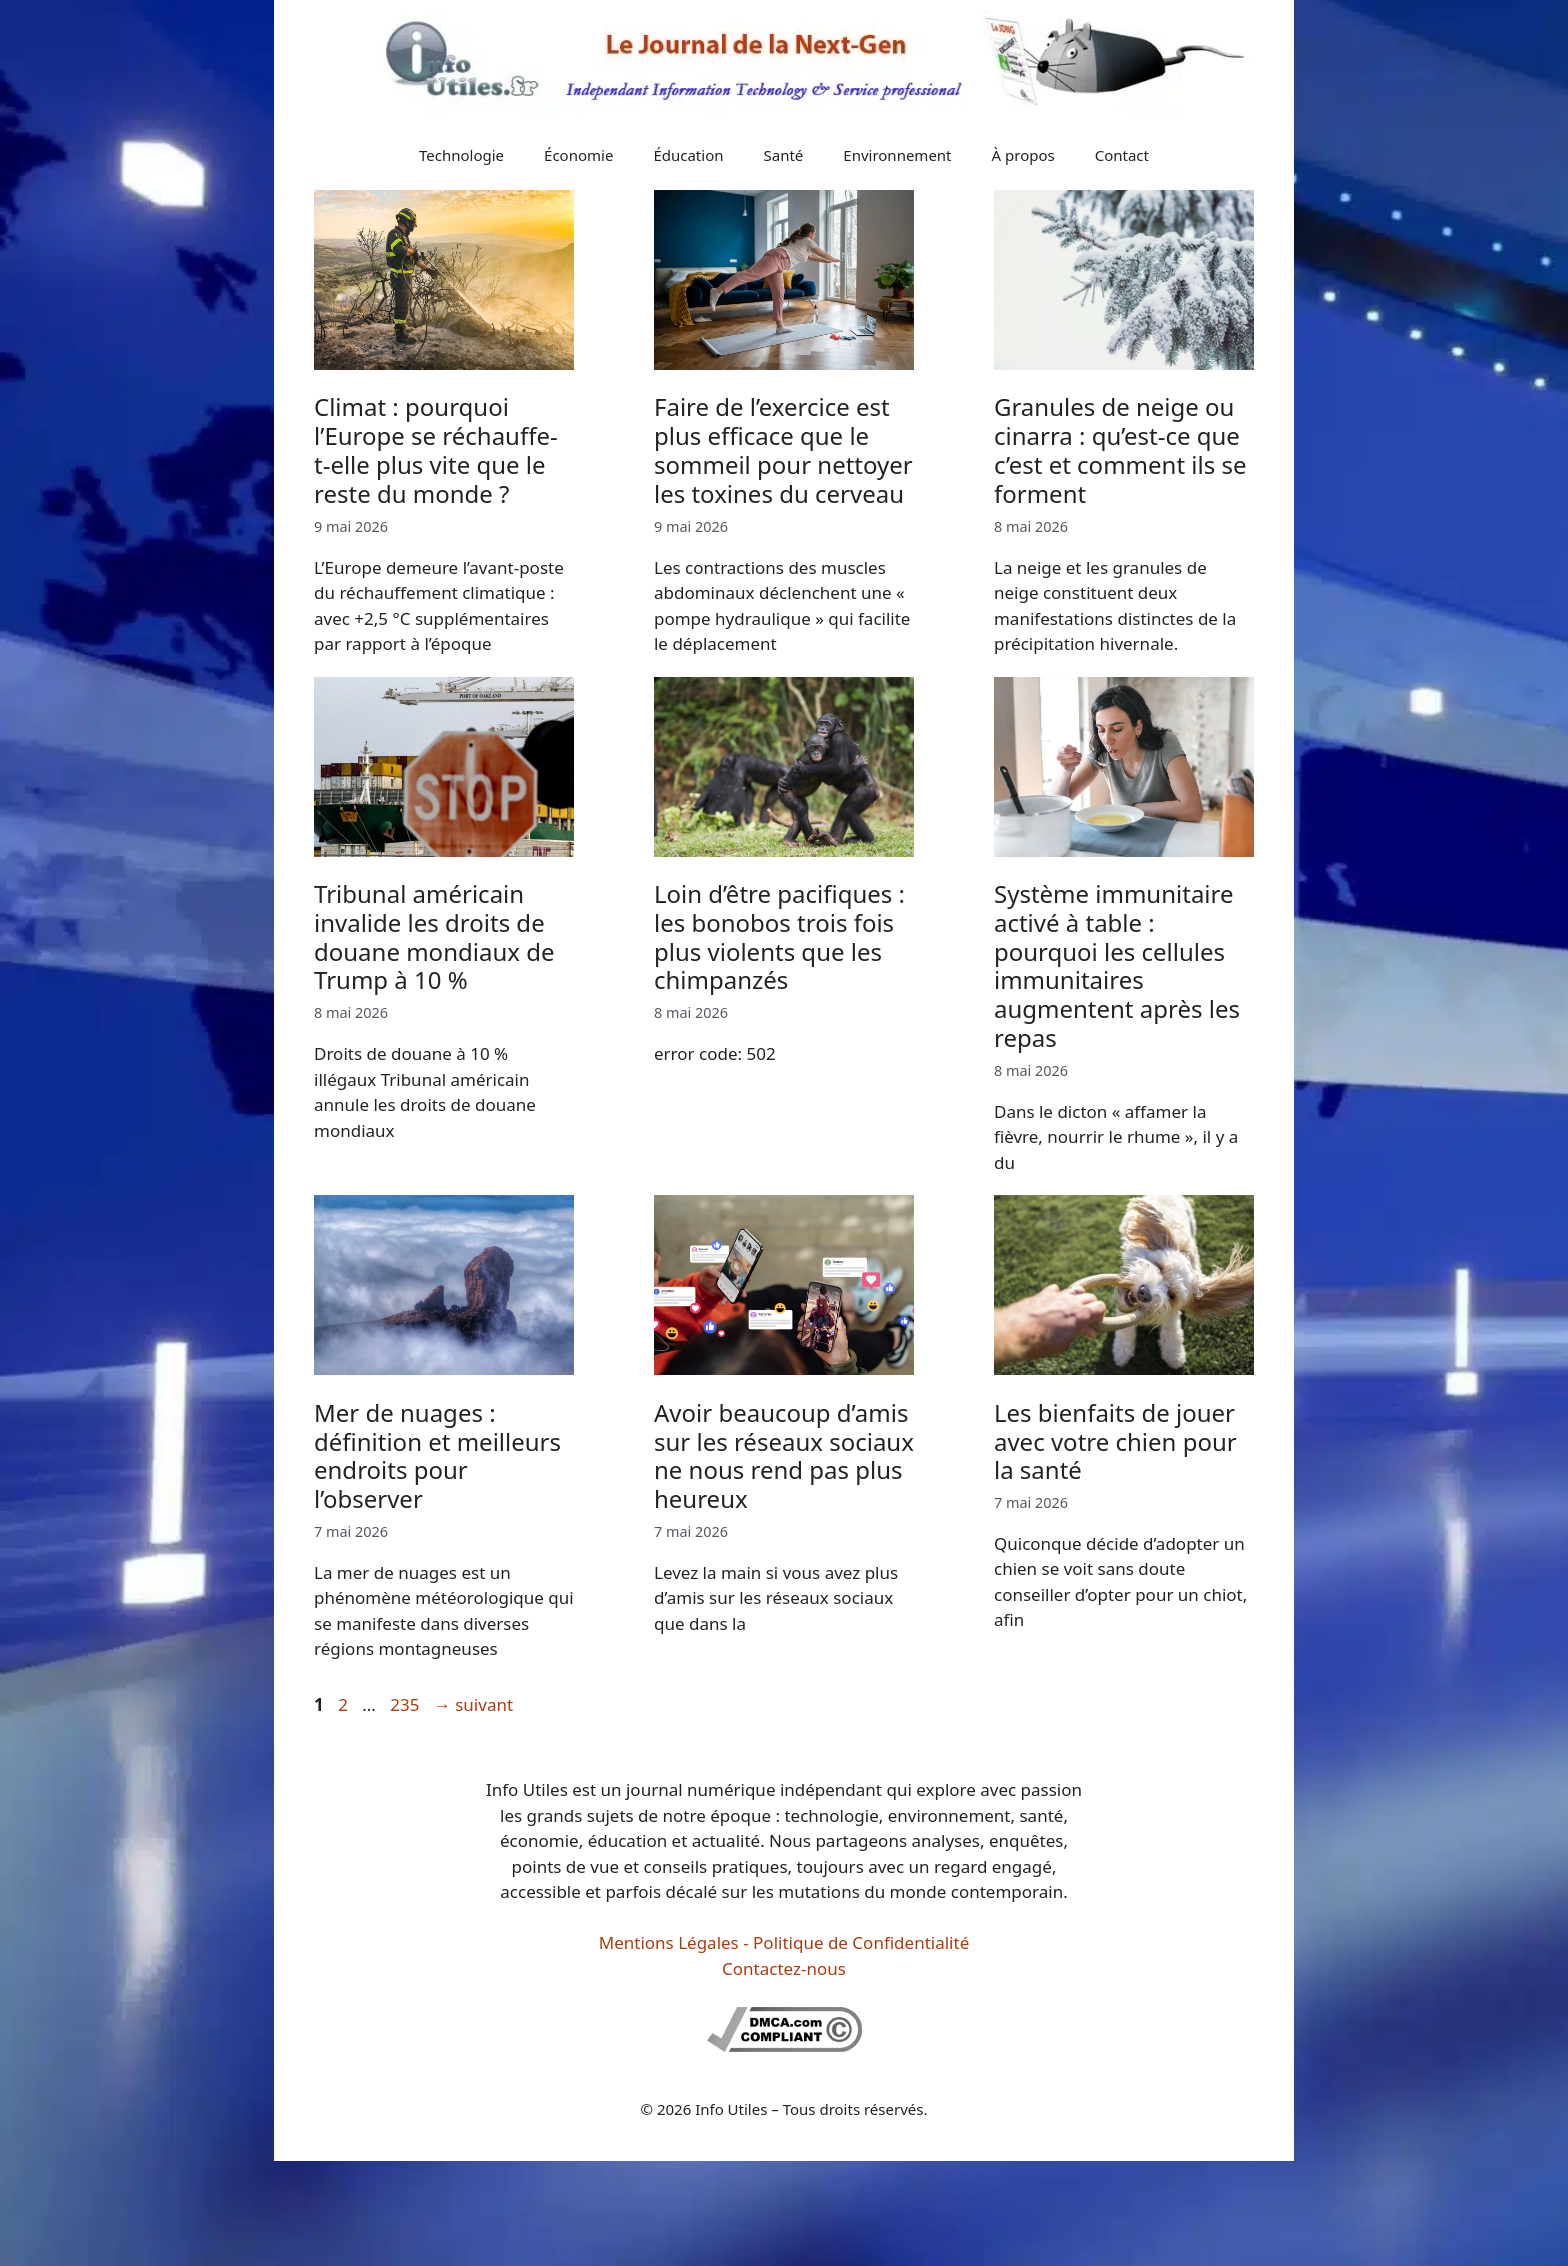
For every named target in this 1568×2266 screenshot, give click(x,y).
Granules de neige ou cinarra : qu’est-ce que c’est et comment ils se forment (1120, 449)
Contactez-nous (784, 1968)
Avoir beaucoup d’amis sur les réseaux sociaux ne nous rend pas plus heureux (784, 1455)
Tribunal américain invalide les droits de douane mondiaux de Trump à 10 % (434, 936)
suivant (473, 1704)
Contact (1122, 155)
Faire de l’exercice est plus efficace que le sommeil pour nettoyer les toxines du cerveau (783, 449)
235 (406, 1704)
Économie (578, 155)
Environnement (897, 155)
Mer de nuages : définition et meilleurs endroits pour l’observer (437, 1455)
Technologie (461, 155)
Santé (784, 155)
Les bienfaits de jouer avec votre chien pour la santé (1115, 1441)
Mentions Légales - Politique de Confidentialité (784, 1942)
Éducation (688, 155)
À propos (1023, 155)
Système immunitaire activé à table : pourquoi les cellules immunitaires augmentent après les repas (1117, 965)
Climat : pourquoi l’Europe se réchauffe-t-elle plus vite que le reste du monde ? (436, 449)
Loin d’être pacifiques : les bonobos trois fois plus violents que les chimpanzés (779, 936)
